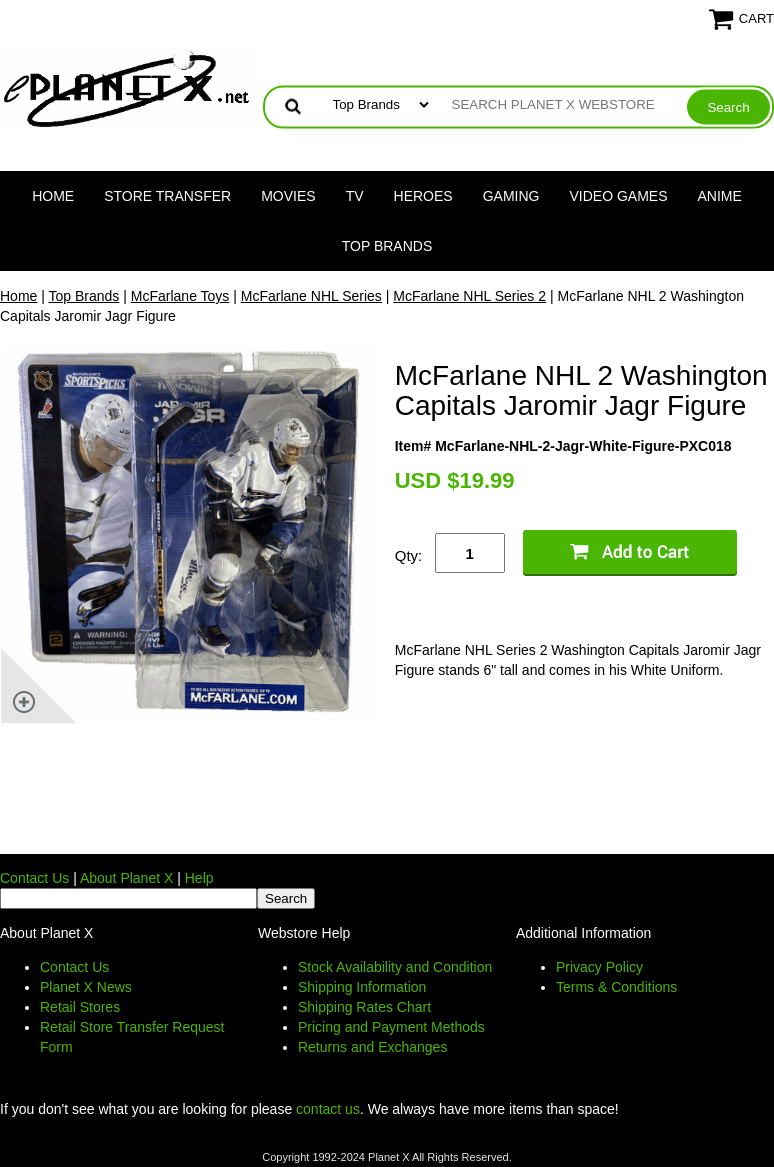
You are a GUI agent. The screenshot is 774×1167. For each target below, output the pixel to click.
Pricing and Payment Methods (391, 1027)
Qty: (409, 555)
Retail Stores (80, 1007)
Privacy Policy (599, 967)
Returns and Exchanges (372, 1047)
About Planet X (126, 878)
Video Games (618, 196)
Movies (288, 196)
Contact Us (34, 878)
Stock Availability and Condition (395, 967)
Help (199, 878)
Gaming (511, 196)
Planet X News (86, 987)
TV (355, 196)
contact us (328, 1109)
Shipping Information (362, 987)
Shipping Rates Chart (364, 1007)
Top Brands (387, 246)
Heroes (423, 196)
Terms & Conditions (616, 987)
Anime (720, 196)
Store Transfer (167, 196)
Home (53, 196)
